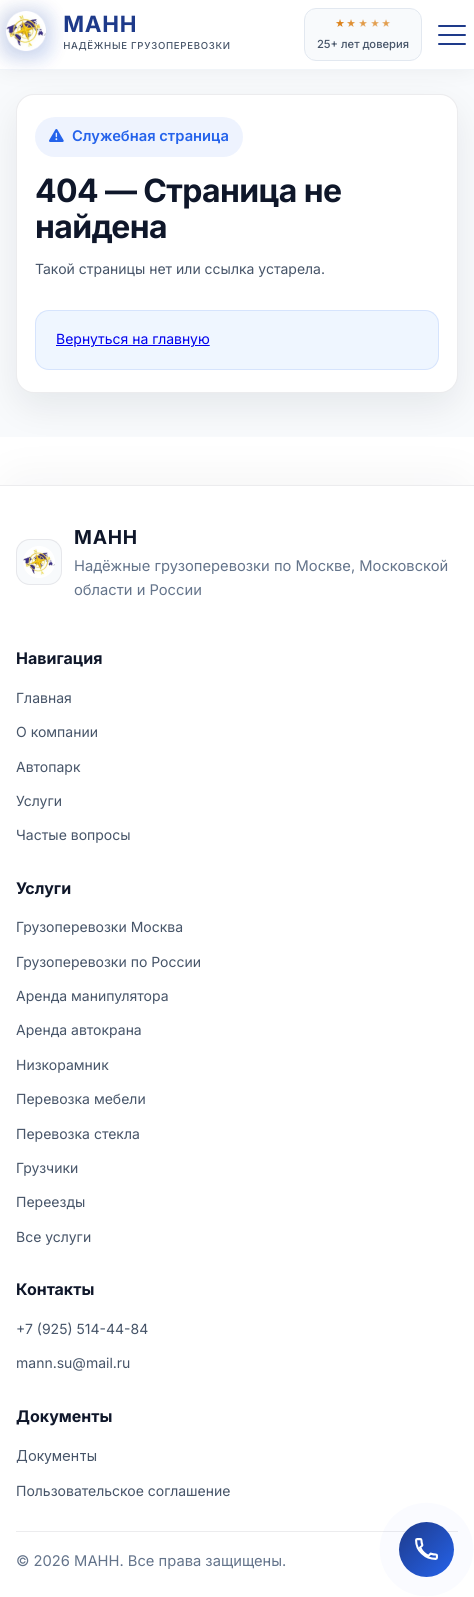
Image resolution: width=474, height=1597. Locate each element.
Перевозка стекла (78, 1134)
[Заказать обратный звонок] (426, 1549)
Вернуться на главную (133, 339)
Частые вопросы (73, 835)
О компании (57, 732)
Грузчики (47, 1168)
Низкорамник (62, 1065)
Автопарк (48, 767)
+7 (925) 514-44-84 (82, 1329)
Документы (56, 1455)
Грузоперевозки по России (108, 962)
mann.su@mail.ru (73, 1363)
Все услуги (53, 1237)
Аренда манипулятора (92, 996)
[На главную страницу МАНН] (237, 562)
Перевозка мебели (81, 1099)
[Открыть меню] (452, 35)
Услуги (39, 801)
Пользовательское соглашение (123, 1491)
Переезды (50, 1202)
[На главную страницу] (152, 34)
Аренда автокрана (79, 1030)
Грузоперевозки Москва (99, 927)
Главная (44, 698)
